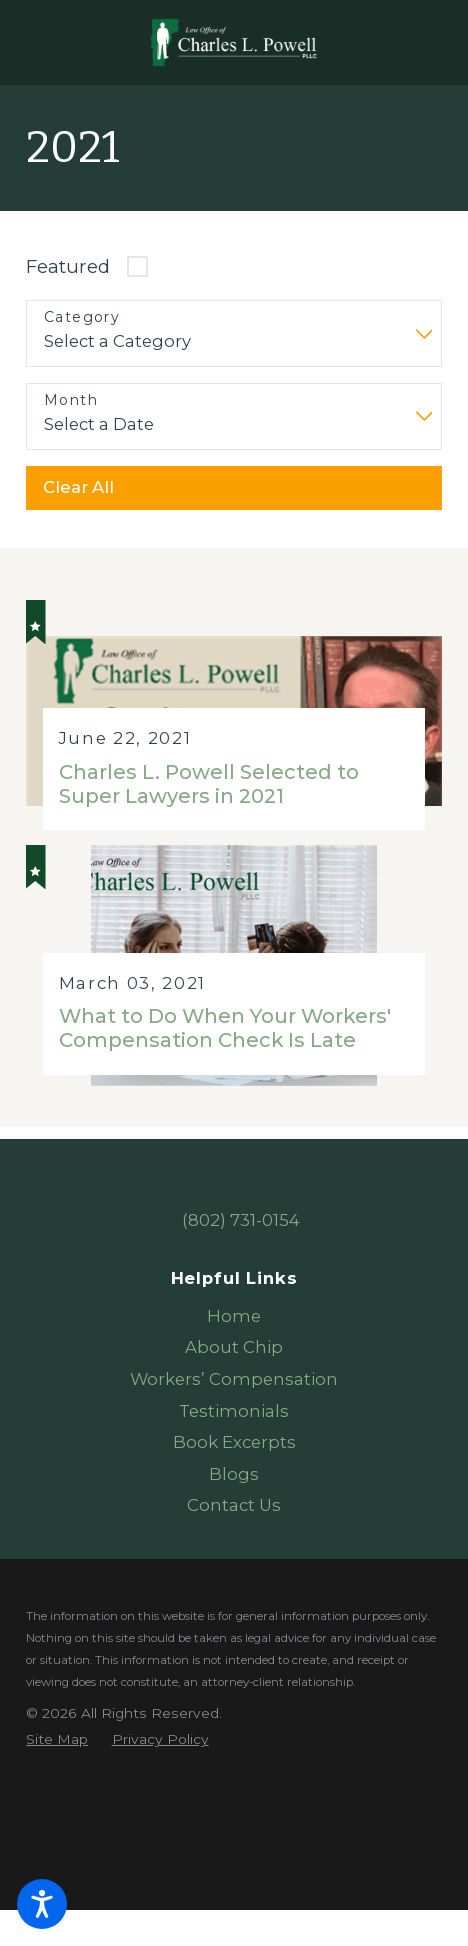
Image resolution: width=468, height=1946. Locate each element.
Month (71, 400)
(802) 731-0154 (241, 1220)
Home (234, 1316)
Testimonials (234, 1411)
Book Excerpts (234, 1442)
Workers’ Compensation (234, 1379)
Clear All (78, 487)
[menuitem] (233, 1317)
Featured (68, 266)
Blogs (234, 1474)
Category (82, 317)
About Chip (234, 1347)
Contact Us (234, 1505)
